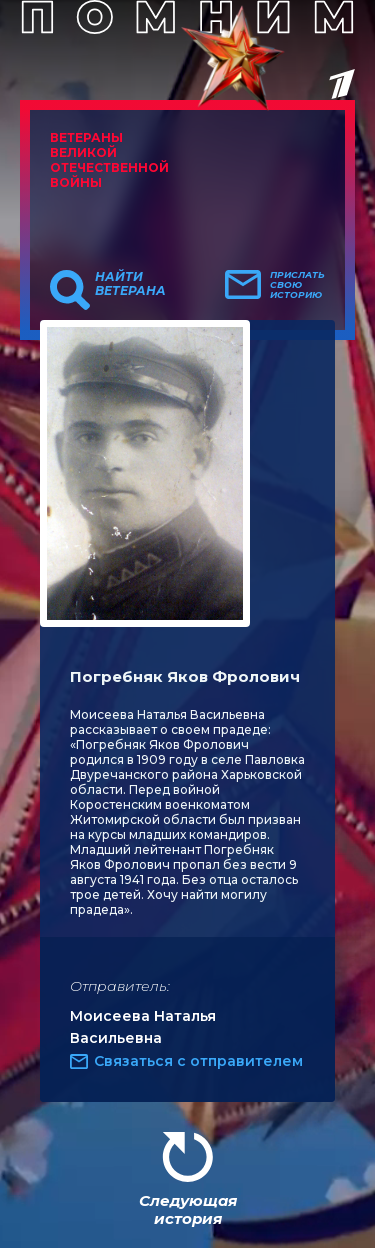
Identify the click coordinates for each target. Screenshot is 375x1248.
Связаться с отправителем (198, 1061)
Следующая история (188, 1209)
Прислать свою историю (297, 285)
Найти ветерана (130, 284)
